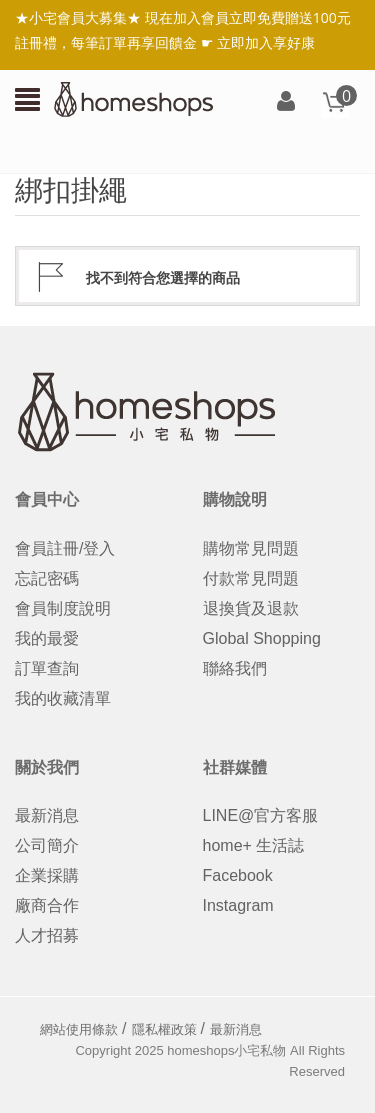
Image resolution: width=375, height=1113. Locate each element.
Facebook (238, 875)
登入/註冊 (286, 102)
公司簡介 (47, 845)
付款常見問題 (251, 578)
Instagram (238, 905)
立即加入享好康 (266, 42)
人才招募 (47, 935)
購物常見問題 (251, 548)
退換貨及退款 (251, 608)
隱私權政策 (164, 1029)
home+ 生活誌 (254, 845)
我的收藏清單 (63, 698)
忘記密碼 (47, 578)
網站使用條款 (79, 1029)
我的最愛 (47, 638)
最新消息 (47, 815)
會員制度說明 (63, 608)
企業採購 (47, 875)
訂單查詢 (47, 668)
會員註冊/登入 (65, 548)
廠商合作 (47, 905)
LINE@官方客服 (261, 815)
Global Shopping (262, 638)
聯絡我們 (235, 668)
